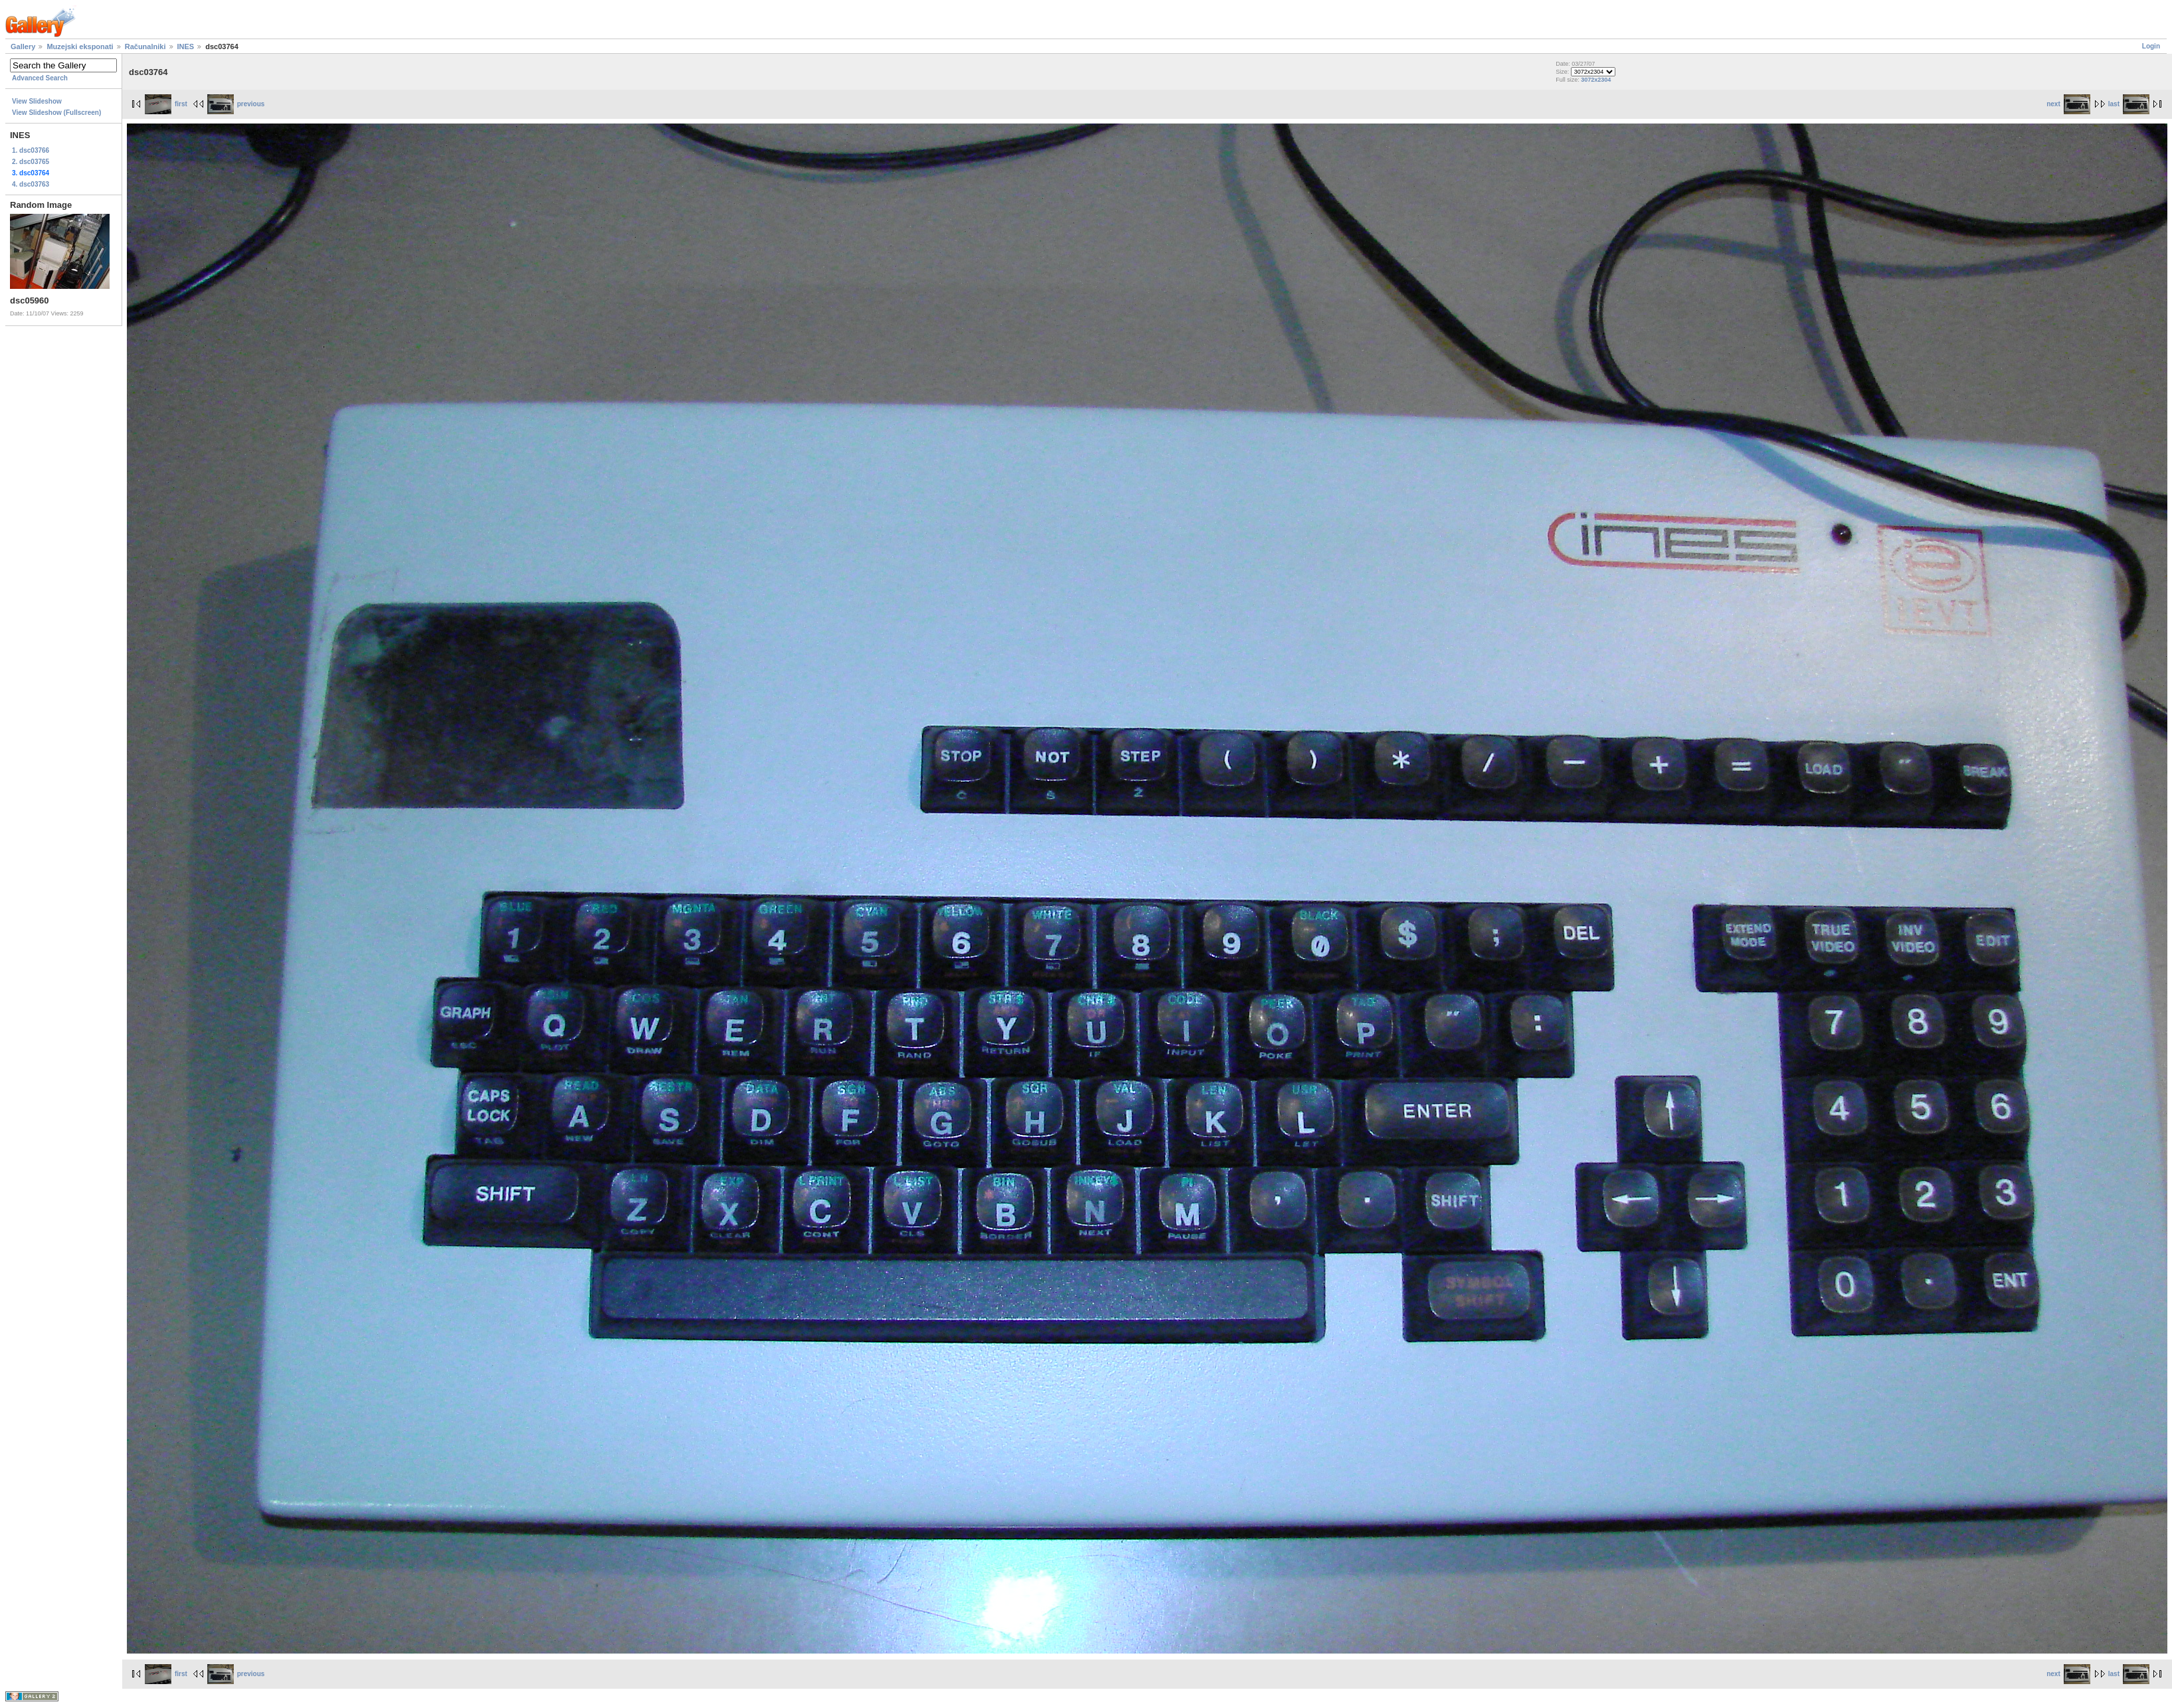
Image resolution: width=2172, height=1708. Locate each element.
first (166, 104)
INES (186, 46)
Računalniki (145, 46)
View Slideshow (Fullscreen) (56, 112)
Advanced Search (40, 78)
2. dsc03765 (30, 161)
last (2128, 104)
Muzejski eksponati (79, 46)
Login (2151, 46)
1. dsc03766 (30, 150)
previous (236, 104)
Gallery (23, 46)
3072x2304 (1596, 79)
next (2068, 104)
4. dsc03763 (30, 184)
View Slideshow (37, 101)
